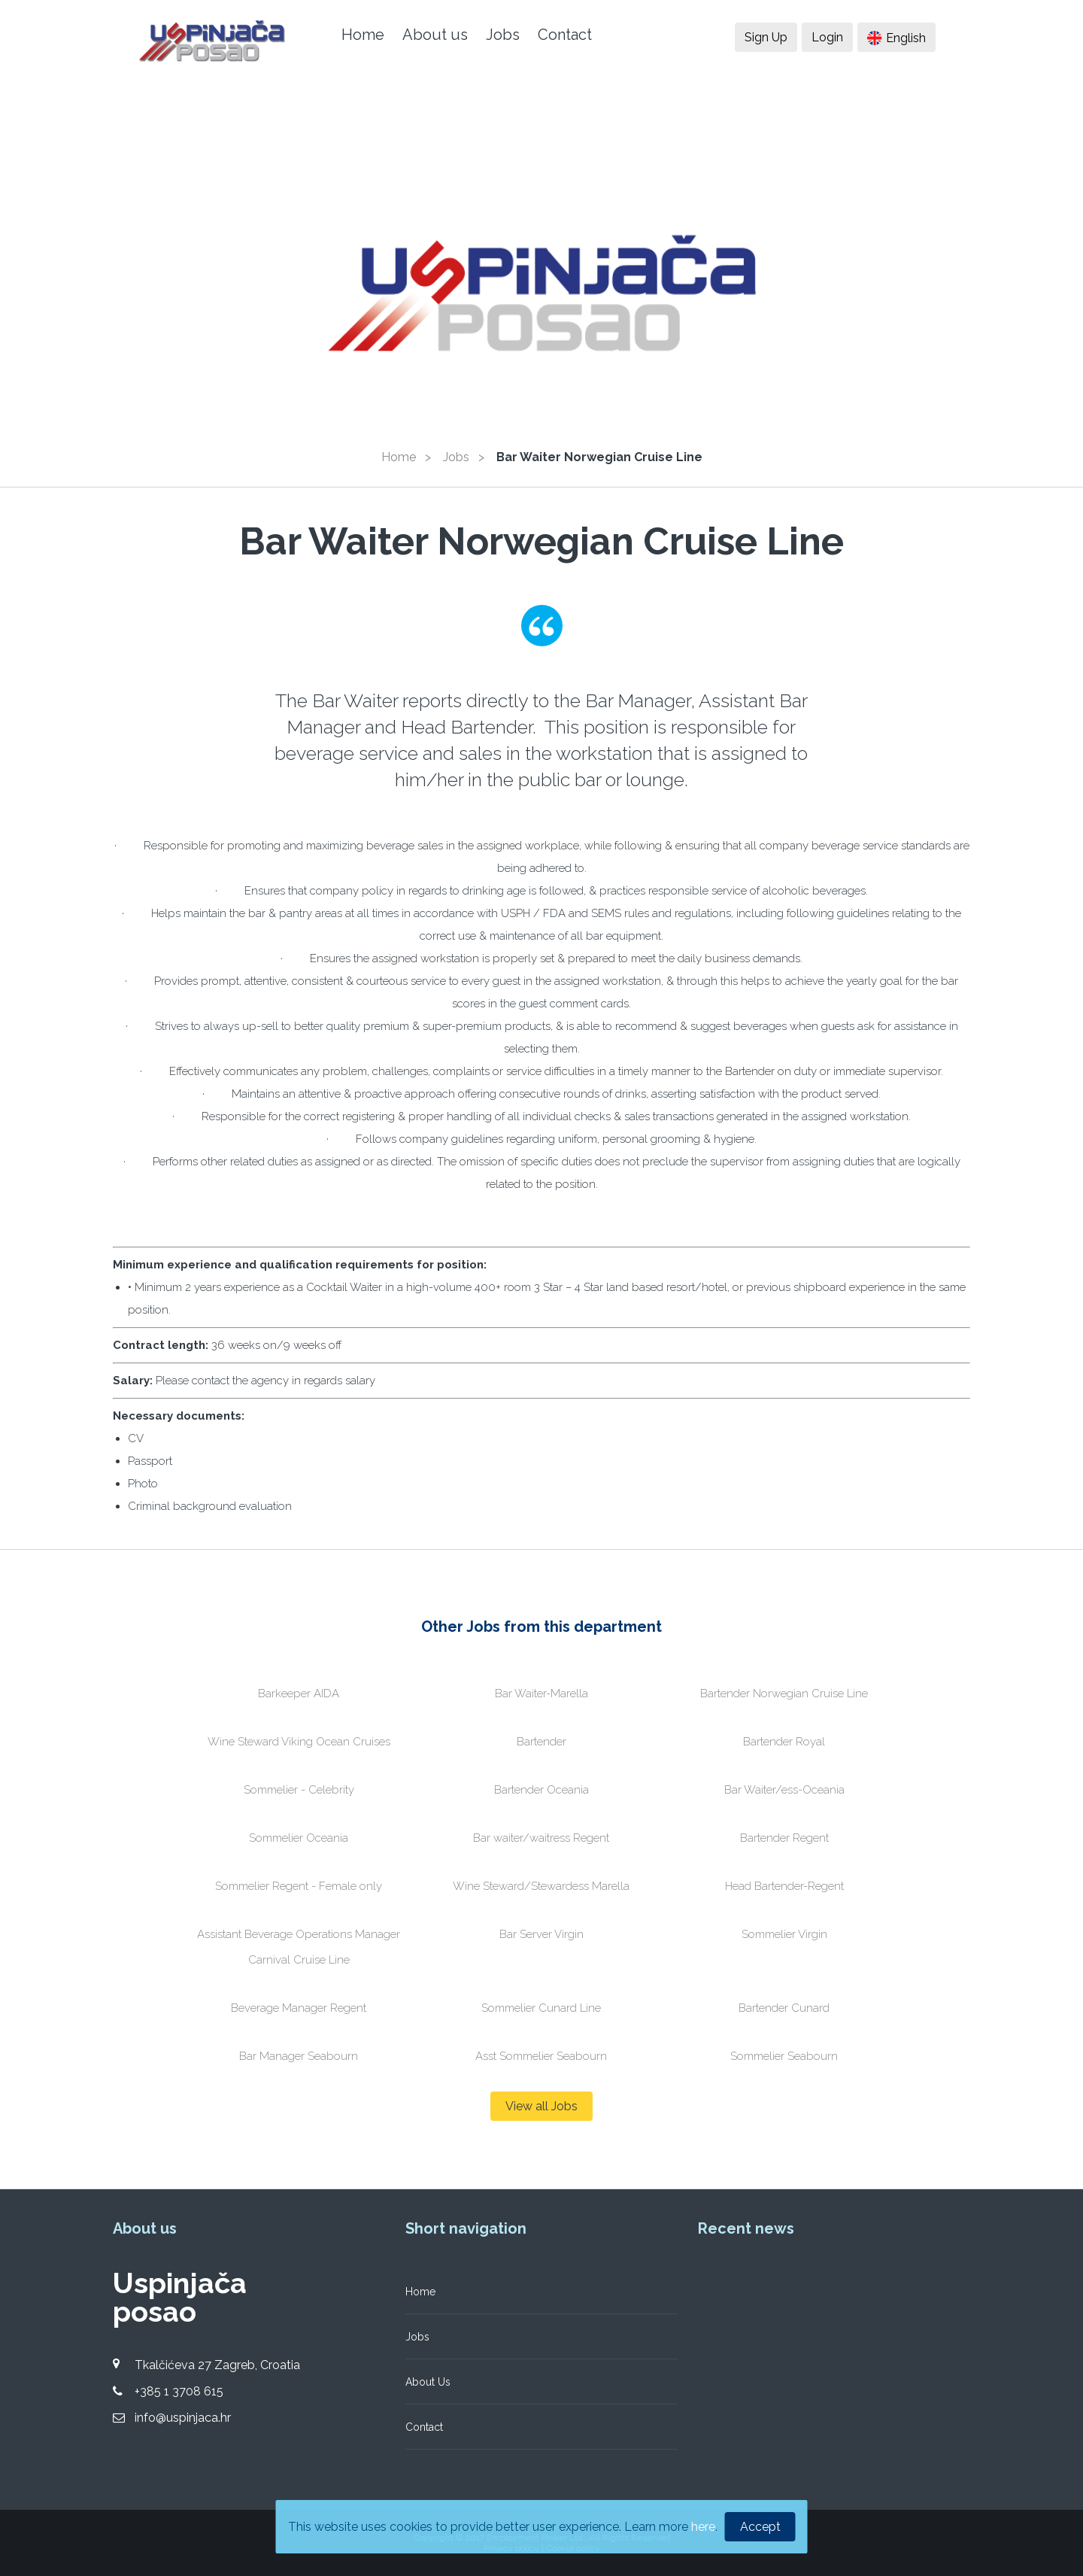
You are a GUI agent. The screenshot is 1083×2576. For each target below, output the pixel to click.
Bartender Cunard (784, 2008)
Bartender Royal (784, 1741)
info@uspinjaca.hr (183, 2417)
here (703, 2527)
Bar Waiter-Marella (541, 1693)
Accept (760, 2527)
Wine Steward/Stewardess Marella (541, 1886)
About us (435, 35)
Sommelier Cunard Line (541, 2008)
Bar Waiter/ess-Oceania (784, 1790)
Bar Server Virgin (541, 1934)
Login (827, 37)
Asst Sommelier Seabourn (541, 2056)
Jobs (503, 35)
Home (362, 35)
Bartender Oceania (541, 1790)
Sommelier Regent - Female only (298, 1886)
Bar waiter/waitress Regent (541, 1838)
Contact (565, 35)
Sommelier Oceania (298, 1838)
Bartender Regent (784, 1838)
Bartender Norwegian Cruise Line (784, 1693)
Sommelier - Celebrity (299, 1790)
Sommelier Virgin (784, 1934)
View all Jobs (541, 2106)
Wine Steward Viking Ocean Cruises (299, 1741)
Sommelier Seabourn (784, 2056)
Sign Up (766, 37)
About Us (427, 2382)
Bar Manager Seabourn (298, 2056)
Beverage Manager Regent (298, 2008)
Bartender (541, 1741)
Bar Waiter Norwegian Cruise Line (599, 457)
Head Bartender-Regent (784, 1886)
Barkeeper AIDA (298, 1693)
